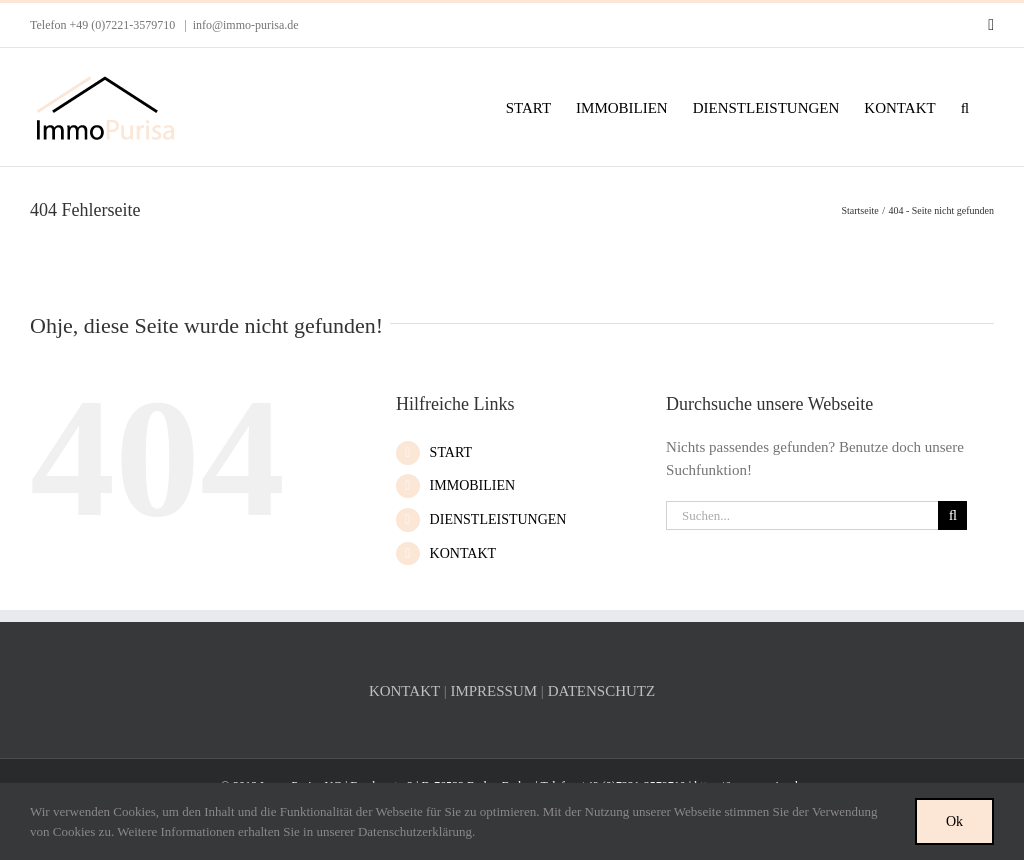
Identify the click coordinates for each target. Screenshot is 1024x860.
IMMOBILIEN (473, 485)
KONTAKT (463, 553)
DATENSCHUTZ (602, 691)
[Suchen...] (802, 515)
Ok (954, 821)
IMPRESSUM (493, 691)
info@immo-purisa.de (246, 25)
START (451, 452)
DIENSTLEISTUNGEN (498, 519)
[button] (965, 107)
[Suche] (952, 515)
